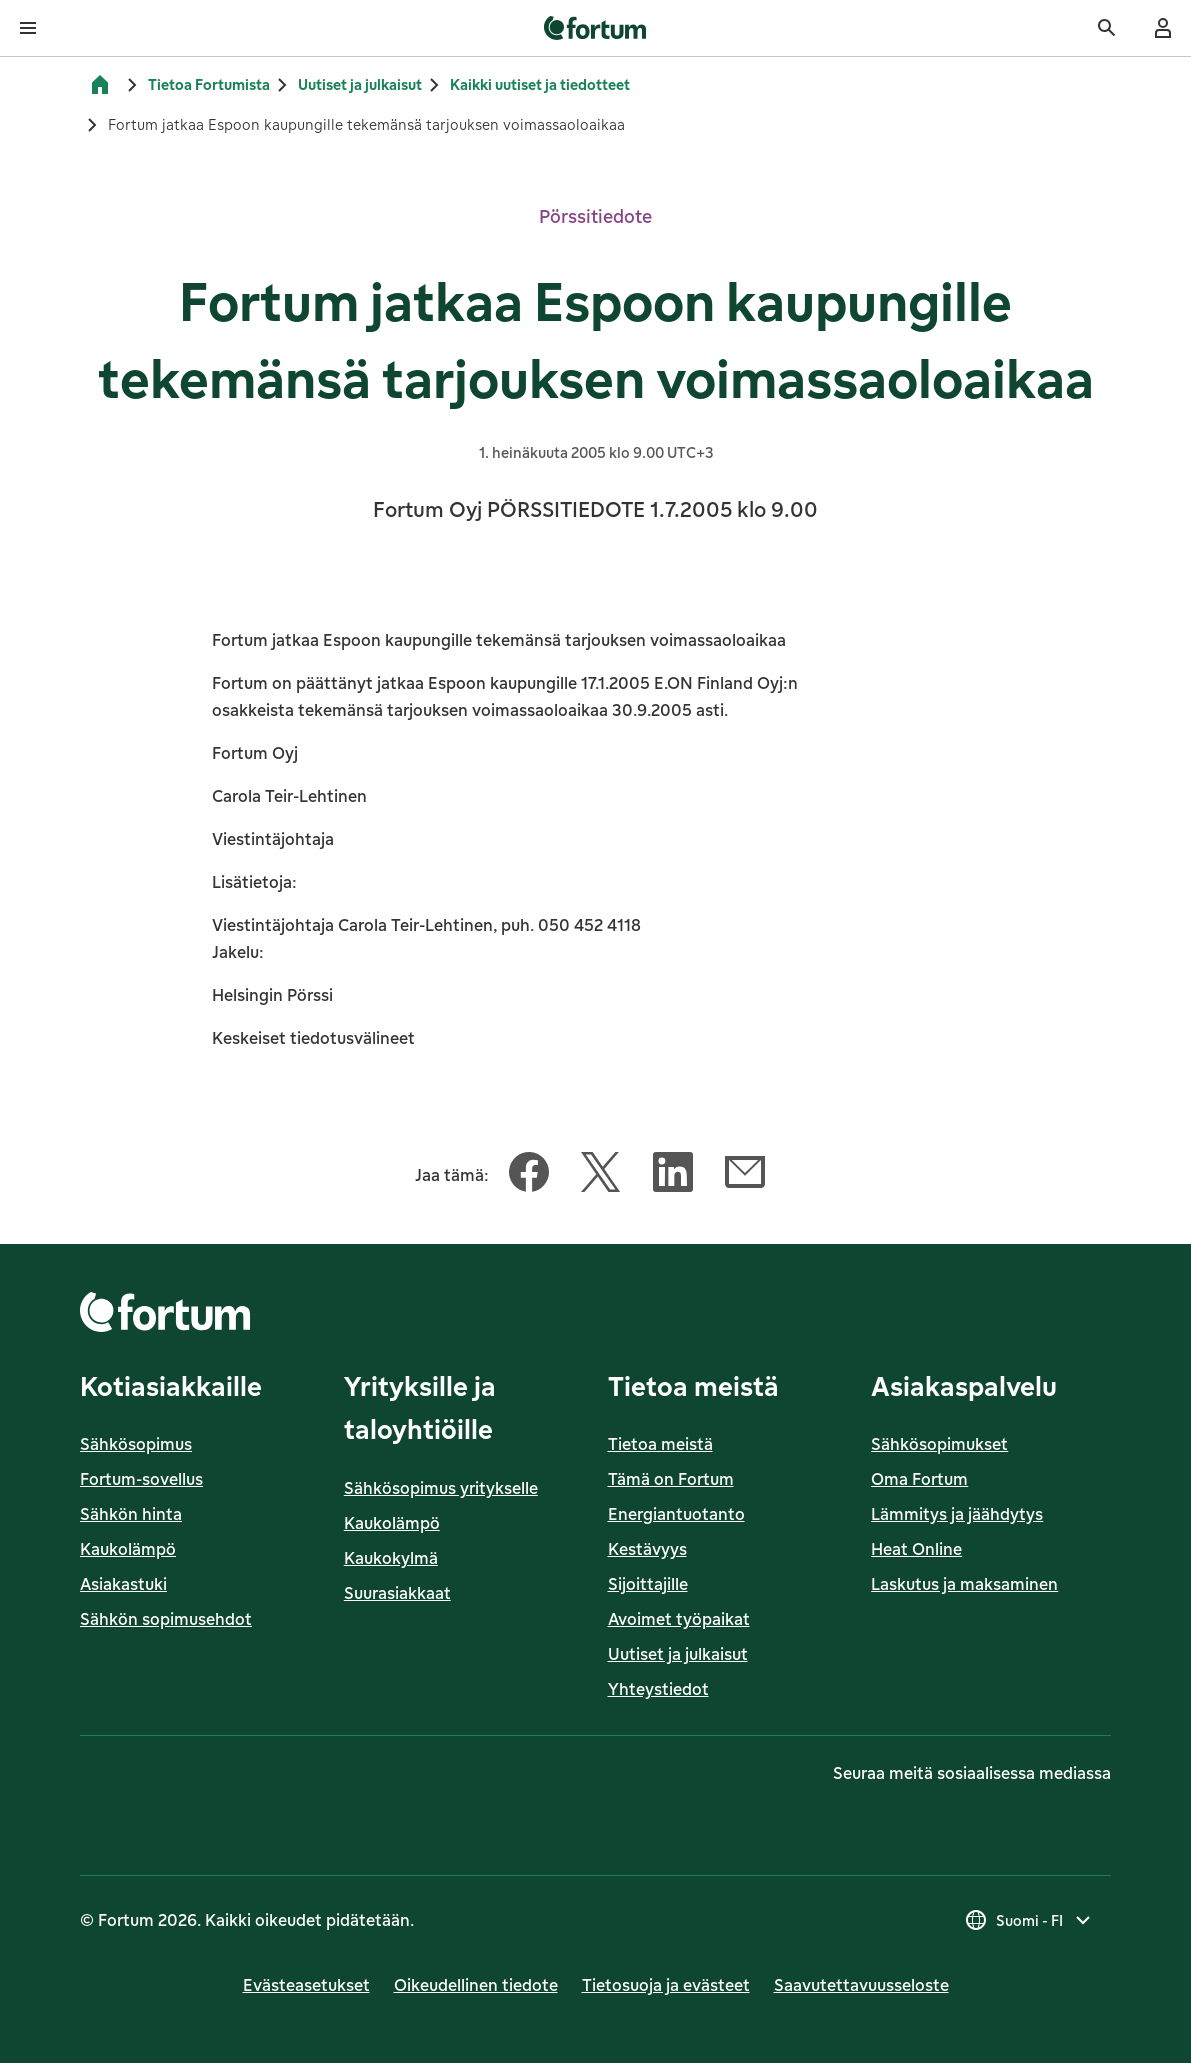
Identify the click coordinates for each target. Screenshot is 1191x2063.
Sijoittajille (648, 1584)
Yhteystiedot (658, 1689)
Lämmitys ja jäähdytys (957, 1514)
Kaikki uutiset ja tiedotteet (540, 84)
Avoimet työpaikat (679, 1619)
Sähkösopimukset (939, 1444)
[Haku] (1107, 28)
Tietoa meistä (660, 1444)
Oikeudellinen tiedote (476, 1985)
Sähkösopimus (136, 1444)
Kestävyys (647, 1549)
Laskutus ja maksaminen (964, 1584)
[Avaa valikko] (28, 28)
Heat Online (916, 1549)
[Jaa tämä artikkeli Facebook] (529, 1176)
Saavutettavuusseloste (861, 1985)
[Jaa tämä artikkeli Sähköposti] (745, 1176)
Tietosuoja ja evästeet (666, 1985)
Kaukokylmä (391, 1558)
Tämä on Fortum (671, 1479)
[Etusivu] (100, 85)
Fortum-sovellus (141, 1479)
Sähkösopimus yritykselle (441, 1488)
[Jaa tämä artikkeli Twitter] (601, 1176)
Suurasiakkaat (397, 1593)
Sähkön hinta (131, 1514)
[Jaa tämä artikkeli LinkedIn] (673, 1176)
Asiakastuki (123, 1584)
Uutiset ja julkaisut (360, 84)
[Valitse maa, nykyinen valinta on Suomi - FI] (1029, 1920)
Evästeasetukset (306, 1985)
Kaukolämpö (128, 1549)
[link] (595, 28)
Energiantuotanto (676, 1514)
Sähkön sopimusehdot (166, 1619)
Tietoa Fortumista (209, 84)
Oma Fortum (919, 1479)
